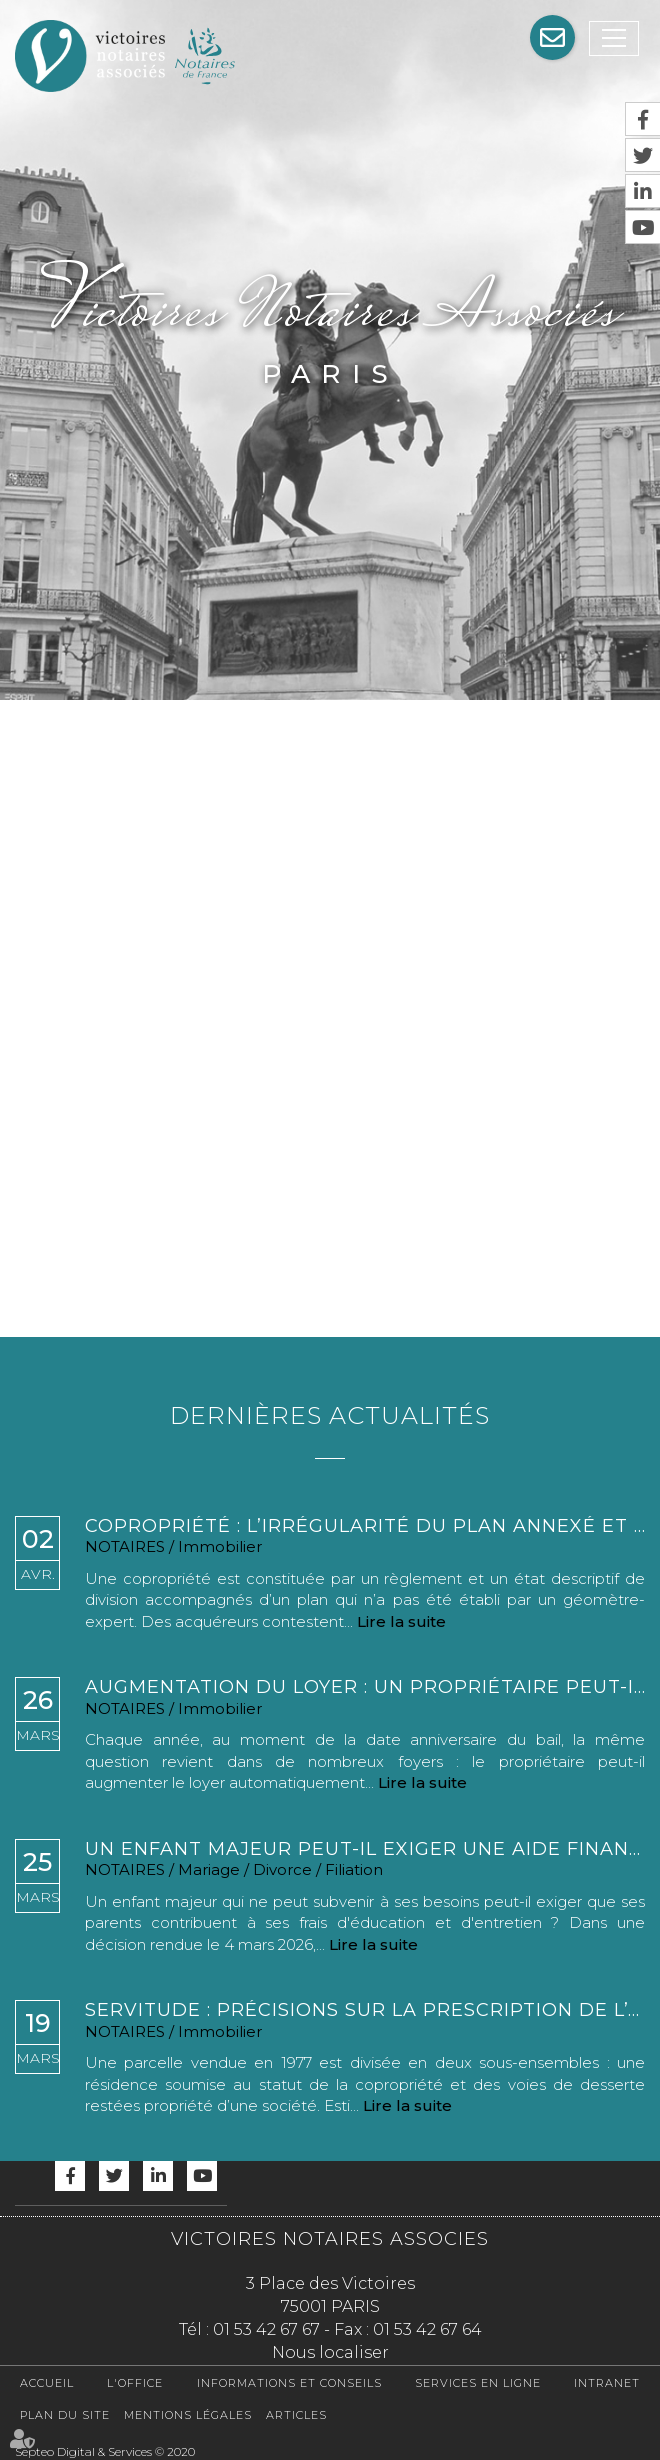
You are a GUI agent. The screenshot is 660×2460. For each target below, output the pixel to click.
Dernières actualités (330, 1415)
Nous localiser (330, 2352)
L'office (135, 2383)
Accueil (47, 2383)
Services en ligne (478, 2383)
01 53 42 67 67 (266, 2329)
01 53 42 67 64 (427, 2329)
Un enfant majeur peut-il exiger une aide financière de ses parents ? (365, 1849)
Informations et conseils (289, 2383)
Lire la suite (401, 1621)
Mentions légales (188, 2415)
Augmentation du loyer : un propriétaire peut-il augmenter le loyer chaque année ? (365, 1687)
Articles (296, 2415)
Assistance (552, 37)
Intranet (607, 2383)
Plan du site (65, 2415)
